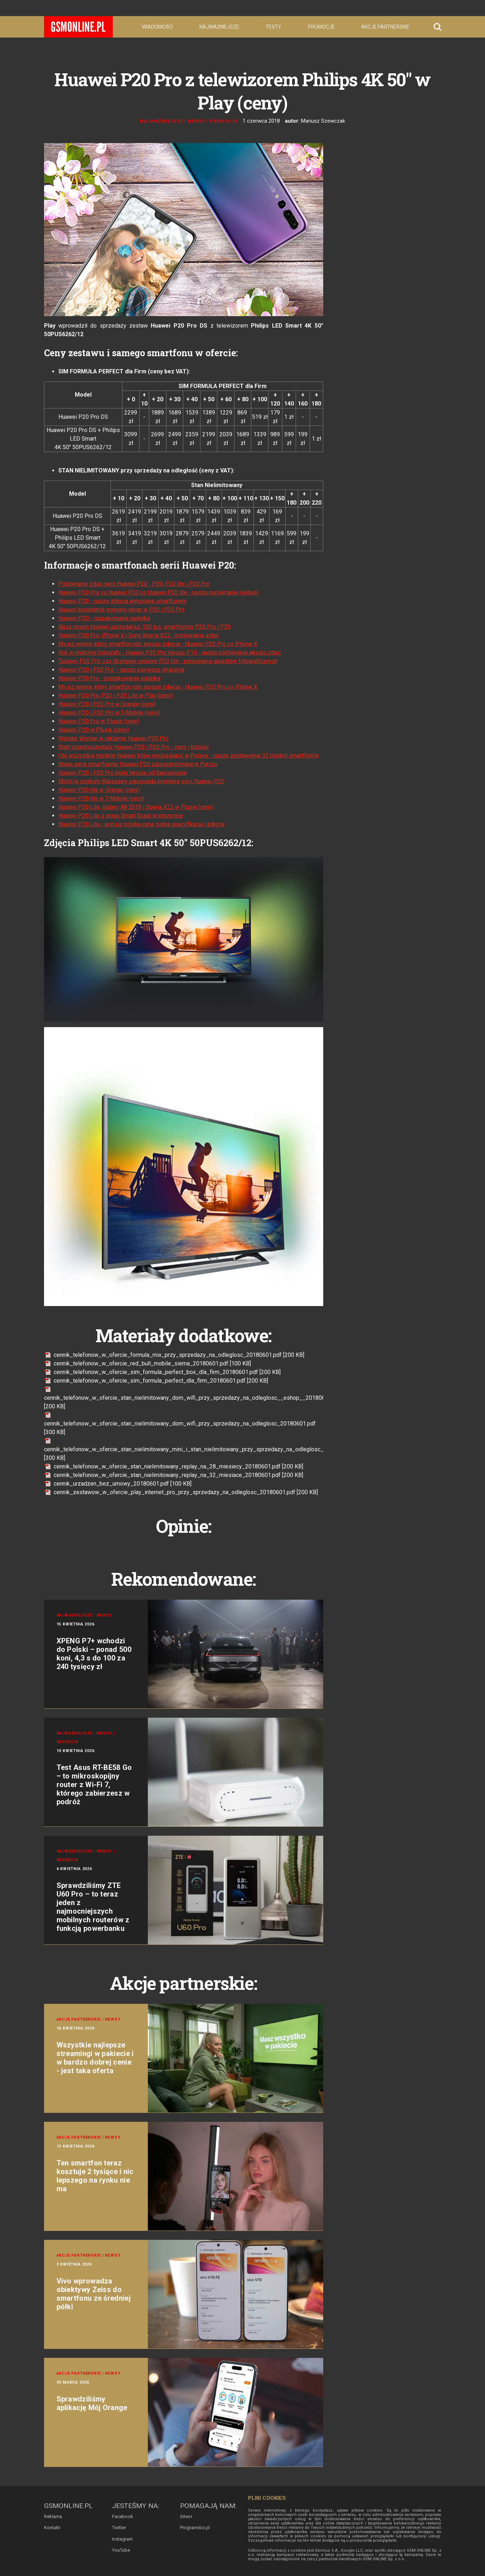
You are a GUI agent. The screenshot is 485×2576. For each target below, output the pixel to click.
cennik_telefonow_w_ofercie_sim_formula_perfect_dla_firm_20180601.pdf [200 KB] (156, 1380)
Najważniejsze (219, 27)
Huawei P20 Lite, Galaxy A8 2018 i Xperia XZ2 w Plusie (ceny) (136, 807)
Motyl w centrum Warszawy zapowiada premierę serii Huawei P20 (141, 781)
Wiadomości (157, 27)
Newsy (196, 121)
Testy (273, 27)
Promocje (321, 27)
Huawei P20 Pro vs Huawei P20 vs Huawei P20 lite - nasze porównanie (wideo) (158, 592)
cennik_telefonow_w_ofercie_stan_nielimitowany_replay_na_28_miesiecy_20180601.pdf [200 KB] (173, 1466)
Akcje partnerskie (385, 27)
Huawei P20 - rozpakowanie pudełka (104, 618)
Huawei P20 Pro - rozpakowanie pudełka (109, 678)
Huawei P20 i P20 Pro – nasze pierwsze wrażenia (121, 669)
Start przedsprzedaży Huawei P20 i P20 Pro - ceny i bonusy (133, 747)
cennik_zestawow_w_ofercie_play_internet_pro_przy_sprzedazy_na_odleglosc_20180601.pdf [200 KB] (181, 1492)
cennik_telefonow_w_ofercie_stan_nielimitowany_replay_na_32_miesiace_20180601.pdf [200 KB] (173, 1475)
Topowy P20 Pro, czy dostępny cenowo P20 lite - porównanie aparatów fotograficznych (167, 661)
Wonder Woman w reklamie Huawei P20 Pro (113, 738)
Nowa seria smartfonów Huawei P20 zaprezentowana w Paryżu (137, 764)
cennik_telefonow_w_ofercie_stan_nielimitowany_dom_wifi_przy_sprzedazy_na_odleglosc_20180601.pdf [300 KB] (180, 1423)
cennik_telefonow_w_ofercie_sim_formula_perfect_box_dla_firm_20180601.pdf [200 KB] (162, 1372)
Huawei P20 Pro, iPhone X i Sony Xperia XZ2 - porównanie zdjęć (138, 635)
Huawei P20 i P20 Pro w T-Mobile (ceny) (109, 712)
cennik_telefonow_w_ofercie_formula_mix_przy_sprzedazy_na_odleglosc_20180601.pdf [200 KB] (174, 1354)
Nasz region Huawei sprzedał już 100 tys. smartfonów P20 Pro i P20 (144, 626)
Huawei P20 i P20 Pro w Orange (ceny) (107, 704)
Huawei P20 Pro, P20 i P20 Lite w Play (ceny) (115, 695)
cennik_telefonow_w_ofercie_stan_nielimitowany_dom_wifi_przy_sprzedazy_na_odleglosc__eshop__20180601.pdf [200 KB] (192, 1398)
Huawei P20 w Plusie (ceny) (93, 729)
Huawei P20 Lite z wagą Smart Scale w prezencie (120, 815)
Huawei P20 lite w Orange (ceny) (99, 789)
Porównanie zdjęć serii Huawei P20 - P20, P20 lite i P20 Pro (134, 583)
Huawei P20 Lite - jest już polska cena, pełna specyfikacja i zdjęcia (141, 824)
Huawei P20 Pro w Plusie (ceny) (98, 721)
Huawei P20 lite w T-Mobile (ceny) (101, 798)
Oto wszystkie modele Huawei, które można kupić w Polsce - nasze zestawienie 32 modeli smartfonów (188, 755)
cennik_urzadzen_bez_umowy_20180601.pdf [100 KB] (117, 1483)
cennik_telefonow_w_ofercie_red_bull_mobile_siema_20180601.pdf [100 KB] (147, 1363)
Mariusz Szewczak (323, 121)
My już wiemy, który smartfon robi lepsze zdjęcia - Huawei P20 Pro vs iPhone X (157, 644)
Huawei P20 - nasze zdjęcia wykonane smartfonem (122, 601)
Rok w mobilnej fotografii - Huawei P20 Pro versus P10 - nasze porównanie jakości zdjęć (169, 652)
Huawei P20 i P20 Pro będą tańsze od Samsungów (122, 772)
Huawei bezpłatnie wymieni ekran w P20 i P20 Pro (121, 609)
